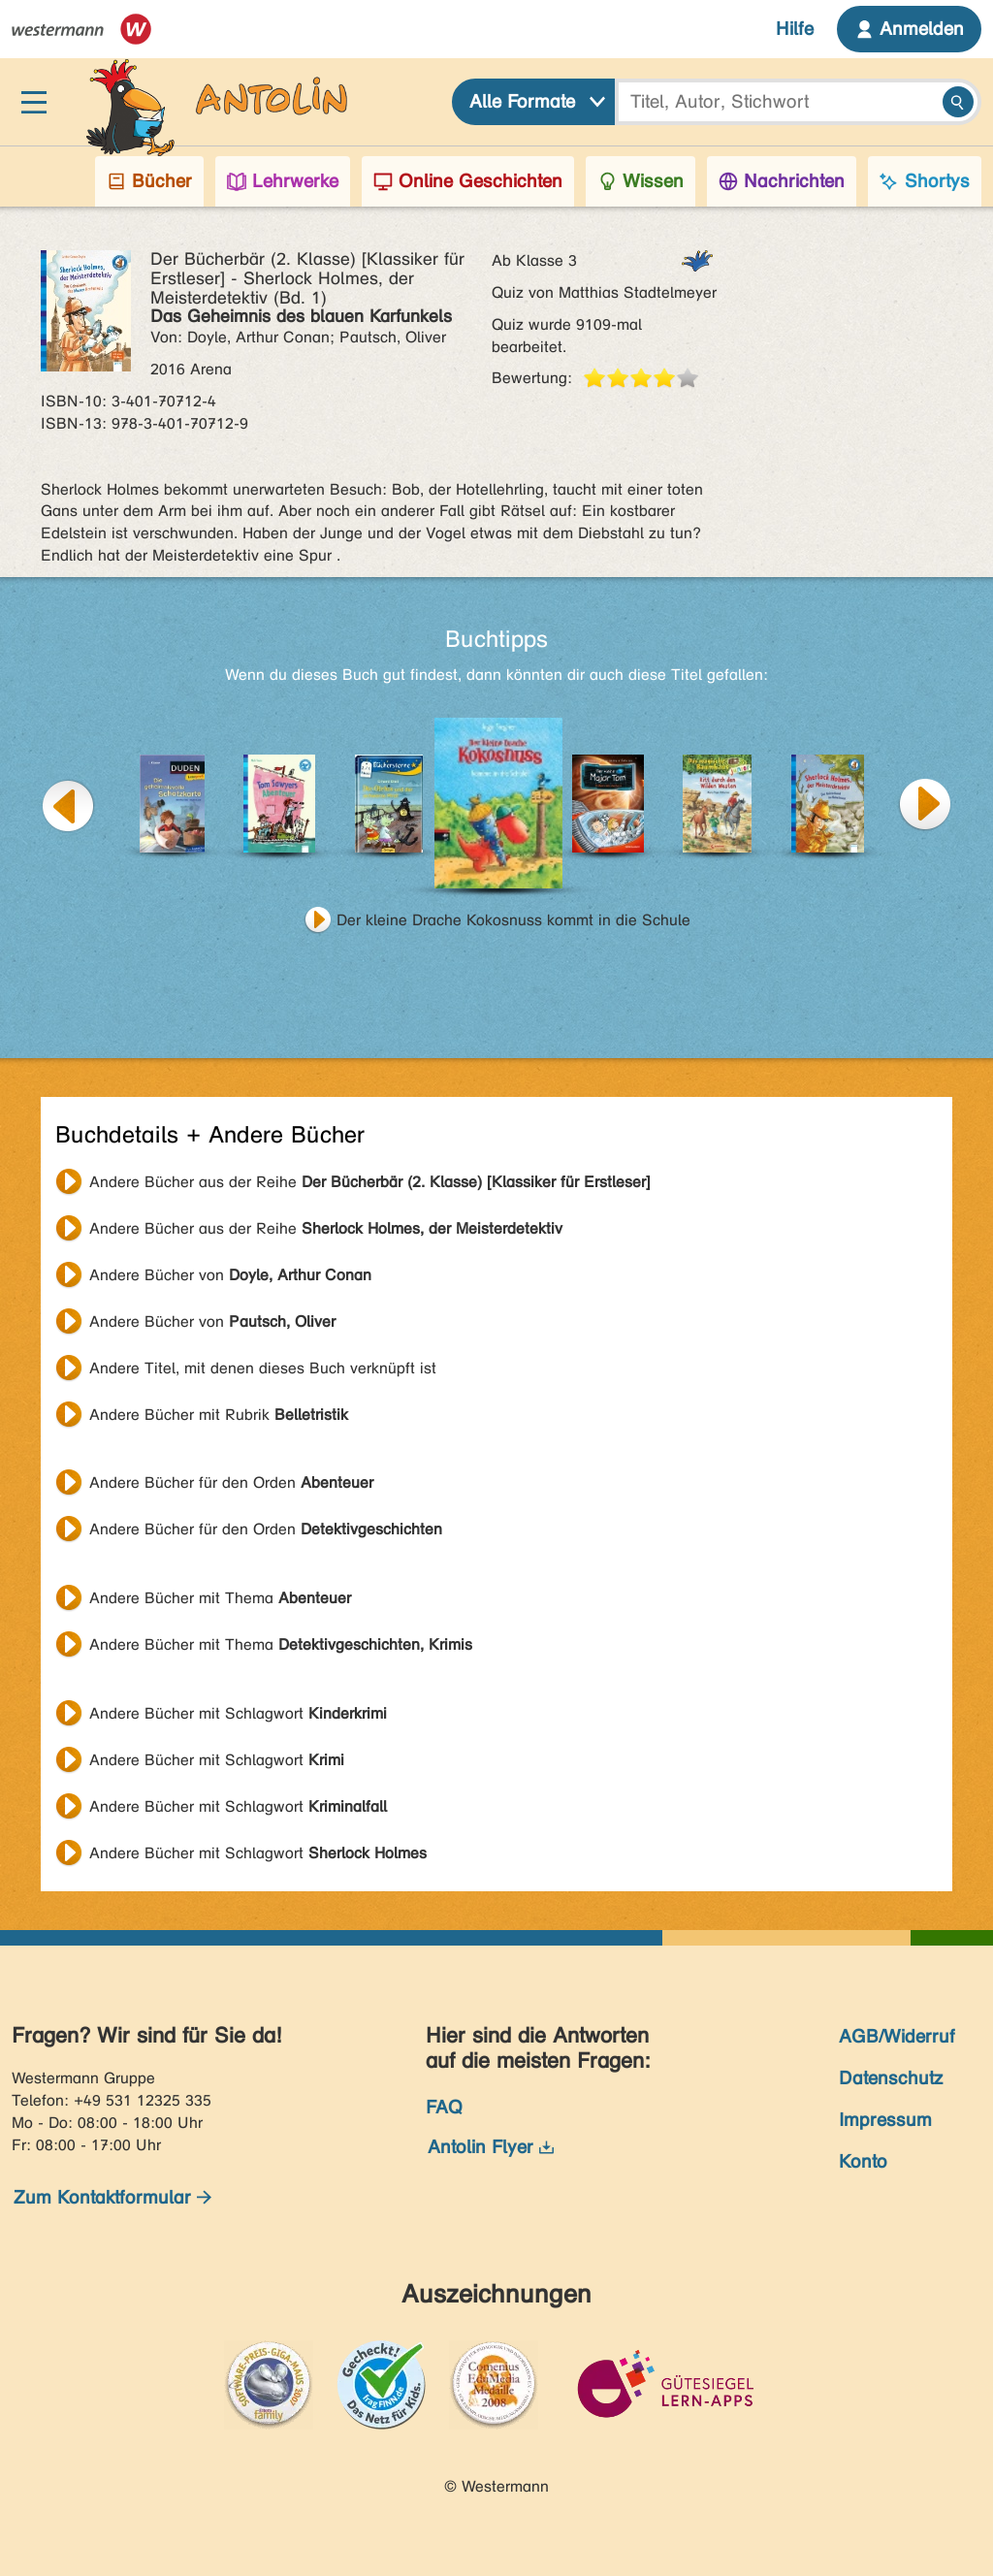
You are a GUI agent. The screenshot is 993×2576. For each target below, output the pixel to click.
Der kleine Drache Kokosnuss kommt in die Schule (513, 920)
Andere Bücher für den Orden (231, 1482)
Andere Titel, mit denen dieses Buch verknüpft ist (262, 1368)
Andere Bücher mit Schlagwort (238, 1713)
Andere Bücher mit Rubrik (218, 1414)
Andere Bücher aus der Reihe (370, 1182)
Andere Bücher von (230, 1275)
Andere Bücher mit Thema (220, 1598)
